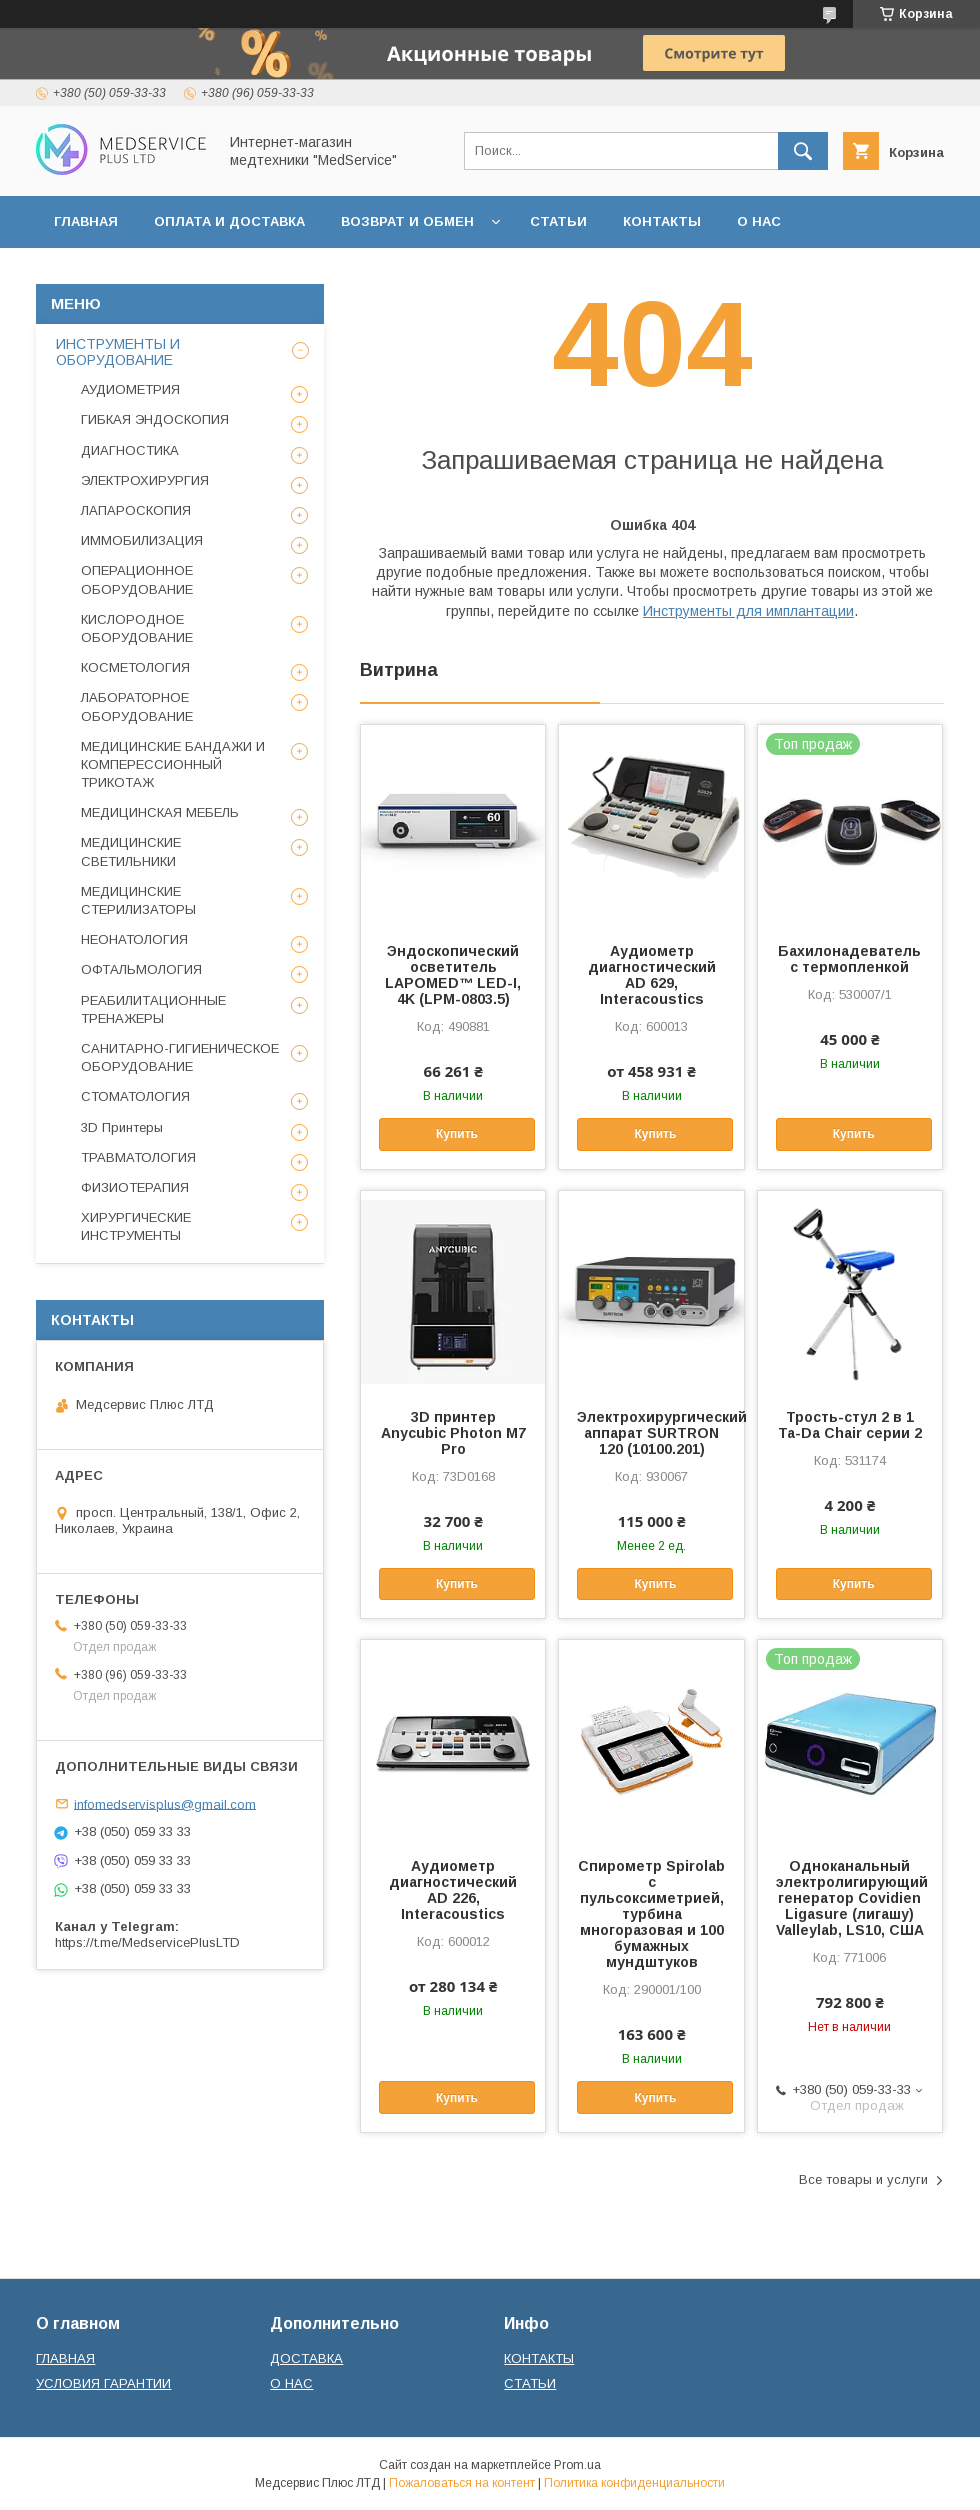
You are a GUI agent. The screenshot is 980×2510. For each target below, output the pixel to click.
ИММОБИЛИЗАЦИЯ (142, 540)
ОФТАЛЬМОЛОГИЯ (141, 969)
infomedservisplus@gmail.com (165, 1803)
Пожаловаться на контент (462, 2483)
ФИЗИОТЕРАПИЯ (135, 1187)
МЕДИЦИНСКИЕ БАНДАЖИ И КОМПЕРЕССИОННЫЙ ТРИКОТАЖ (173, 764)
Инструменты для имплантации (748, 611)
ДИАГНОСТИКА (130, 450)
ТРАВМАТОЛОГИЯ (138, 1157)
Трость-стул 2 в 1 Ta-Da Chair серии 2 (850, 1425)
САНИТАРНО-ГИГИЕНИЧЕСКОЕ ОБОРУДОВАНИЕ (180, 1057)
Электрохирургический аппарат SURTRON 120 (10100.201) (651, 1433)
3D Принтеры (122, 1127)
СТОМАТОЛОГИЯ (135, 1096)
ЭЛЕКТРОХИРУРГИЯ (145, 480)
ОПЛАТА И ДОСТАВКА (229, 221)
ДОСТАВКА (306, 2358)
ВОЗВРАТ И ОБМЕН (407, 221)
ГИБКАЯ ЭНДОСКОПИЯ (155, 419)
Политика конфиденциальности (634, 2483)
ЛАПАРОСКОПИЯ (136, 510)
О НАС (759, 221)
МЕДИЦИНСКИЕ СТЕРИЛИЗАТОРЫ (138, 900)
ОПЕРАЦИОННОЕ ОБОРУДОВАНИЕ (137, 579)
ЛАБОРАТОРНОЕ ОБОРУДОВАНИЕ (137, 706)
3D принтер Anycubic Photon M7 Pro (453, 1433)
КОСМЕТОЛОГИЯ (135, 667)
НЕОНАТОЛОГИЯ (134, 939)
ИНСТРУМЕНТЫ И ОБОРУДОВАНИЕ (118, 352)
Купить (457, 1134)
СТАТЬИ (558, 221)
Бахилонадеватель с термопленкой (849, 959)
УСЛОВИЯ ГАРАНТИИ (103, 2383)
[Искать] (803, 151)
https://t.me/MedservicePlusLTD (147, 1942)
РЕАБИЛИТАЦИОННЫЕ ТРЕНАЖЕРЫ (153, 1009)
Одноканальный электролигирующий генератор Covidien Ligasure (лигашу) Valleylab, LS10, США (850, 1898)
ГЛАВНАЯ (86, 221)
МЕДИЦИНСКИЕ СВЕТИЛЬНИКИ (131, 851)
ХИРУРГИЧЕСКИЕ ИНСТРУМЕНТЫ (136, 1226)
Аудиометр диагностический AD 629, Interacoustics (652, 975)
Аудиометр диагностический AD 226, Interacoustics (453, 1890)
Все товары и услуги (863, 2179)
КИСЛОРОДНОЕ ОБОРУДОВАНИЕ (137, 628)
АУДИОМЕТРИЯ (130, 389)
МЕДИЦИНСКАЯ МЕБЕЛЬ (160, 812)
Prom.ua (577, 2465)
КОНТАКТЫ (662, 221)
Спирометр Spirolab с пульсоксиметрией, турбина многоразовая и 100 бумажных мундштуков (651, 1914)
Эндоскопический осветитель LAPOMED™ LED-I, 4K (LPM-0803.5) (453, 975)
